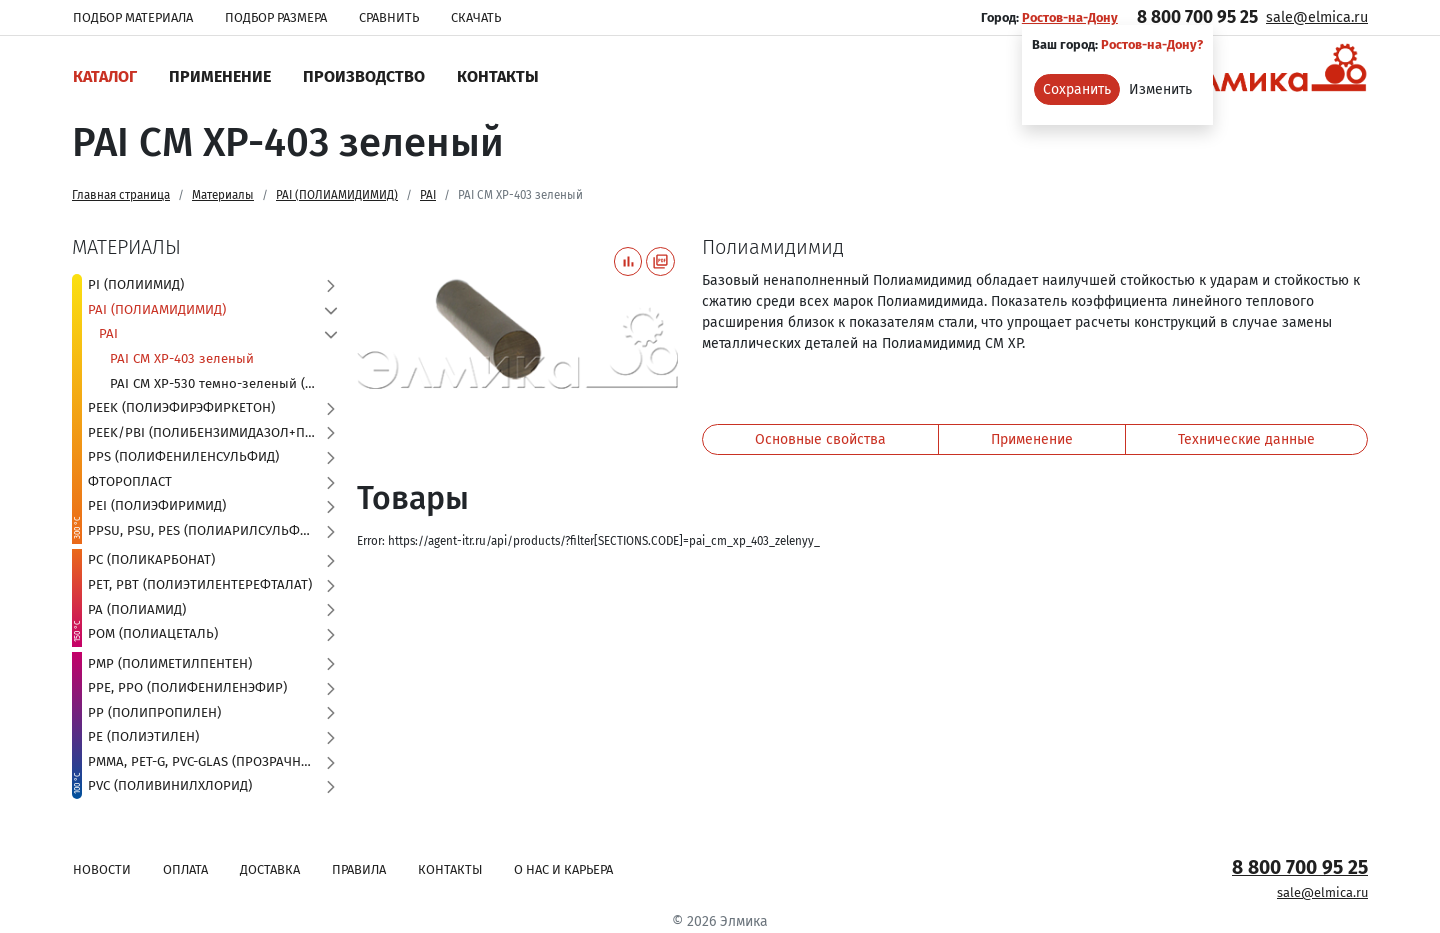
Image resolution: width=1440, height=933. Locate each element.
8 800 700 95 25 (1197, 17)
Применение (220, 76)
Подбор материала (133, 17)
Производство (364, 76)
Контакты (498, 76)
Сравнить (389, 17)
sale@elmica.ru (1317, 17)
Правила (359, 869)
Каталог (105, 76)
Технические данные (1246, 439)
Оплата (185, 869)
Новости (102, 869)
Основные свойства (820, 439)
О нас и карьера (563, 869)
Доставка (270, 869)
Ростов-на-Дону (1070, 17)
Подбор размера (276, 17)
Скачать (476, 17)
